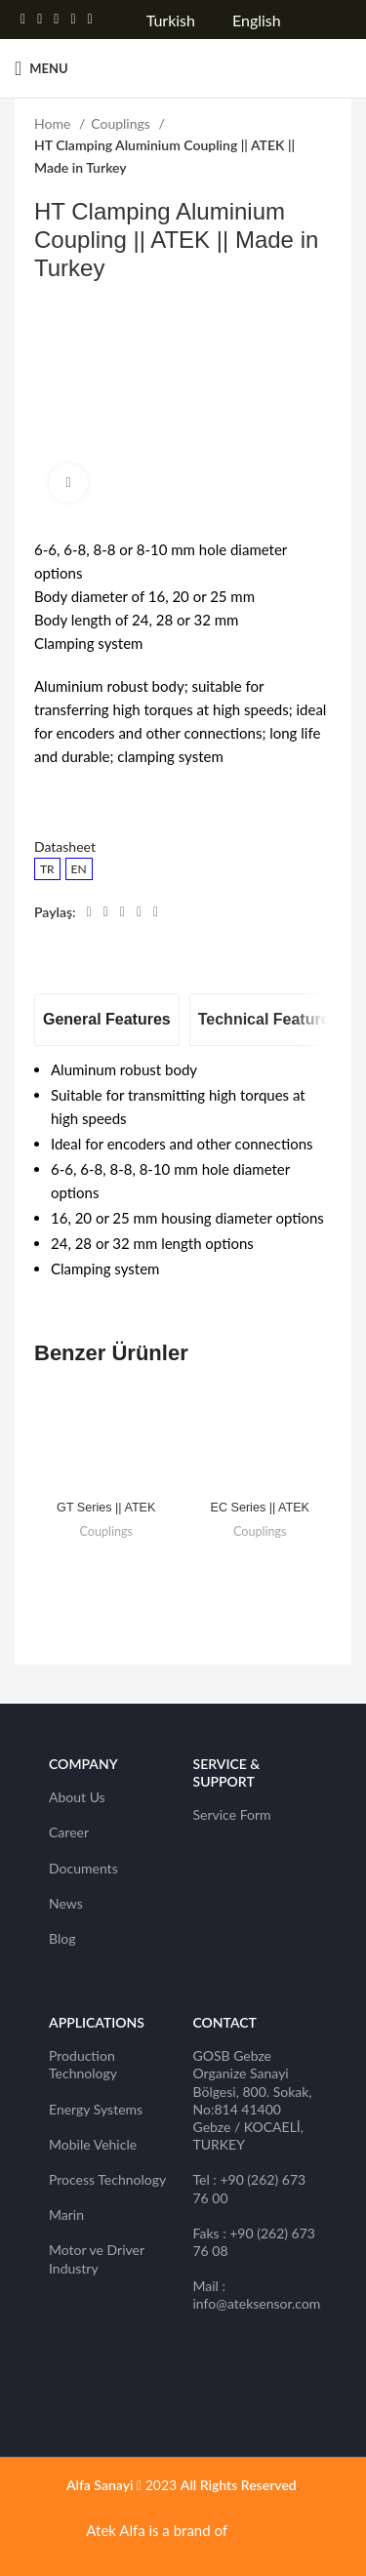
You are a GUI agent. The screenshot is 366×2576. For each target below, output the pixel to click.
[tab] (107, 1019)
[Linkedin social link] (72, 19)
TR (47, 869)
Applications (96, 2022)
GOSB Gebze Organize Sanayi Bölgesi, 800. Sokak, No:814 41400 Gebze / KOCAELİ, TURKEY (252, 2100)
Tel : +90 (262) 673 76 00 (249, 2188)
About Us (77, 1797)
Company (83, 1763)
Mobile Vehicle (93, 2144)
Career (69, 1832)
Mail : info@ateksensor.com (255, 2294)
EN (79, 869)
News (66, 1903)
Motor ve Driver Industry (96, 2258)
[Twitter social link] (39, 19)
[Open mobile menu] (41, 68)
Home (54, 123)
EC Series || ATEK (260, 1507)
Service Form (232, 1814)
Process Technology (107, 2179)
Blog (62, 1938)
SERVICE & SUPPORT (227, 1772)
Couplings (122, 123)
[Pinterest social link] (56, 19)
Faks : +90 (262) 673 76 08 (254, 2242)
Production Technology (83, 2064)
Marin (66, 2214)
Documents (83, 1868)
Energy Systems (95, 2109)
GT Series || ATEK (106, 1507)
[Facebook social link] (23, 19)
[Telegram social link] (90, 19)
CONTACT (225, 2022)
